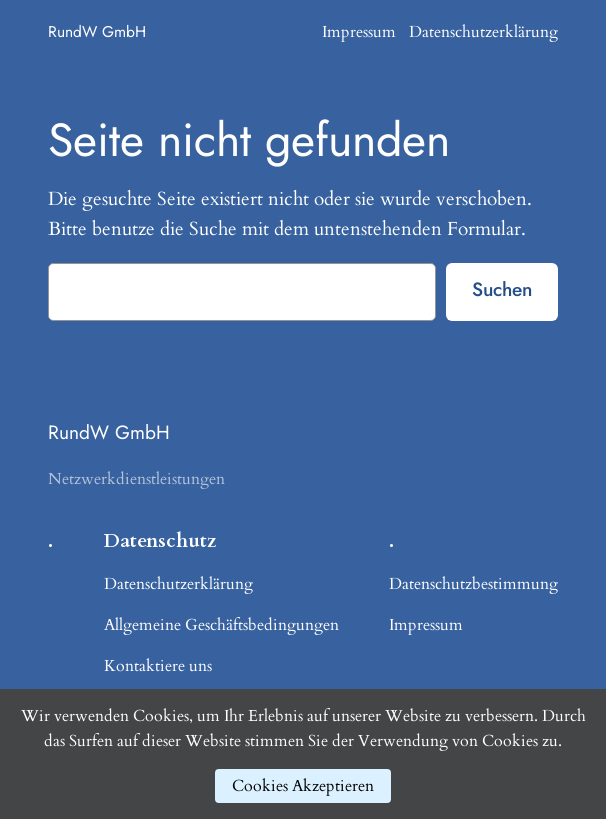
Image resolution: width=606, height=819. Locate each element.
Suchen (502, 289)
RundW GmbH (97, 31)
